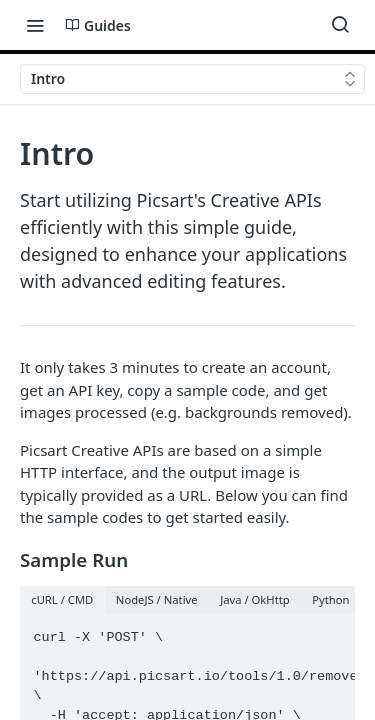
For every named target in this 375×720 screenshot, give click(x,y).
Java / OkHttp (255, 599)
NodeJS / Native (157, 599)
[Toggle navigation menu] (35, 25)
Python (330, 599)
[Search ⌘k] (340, 25)
